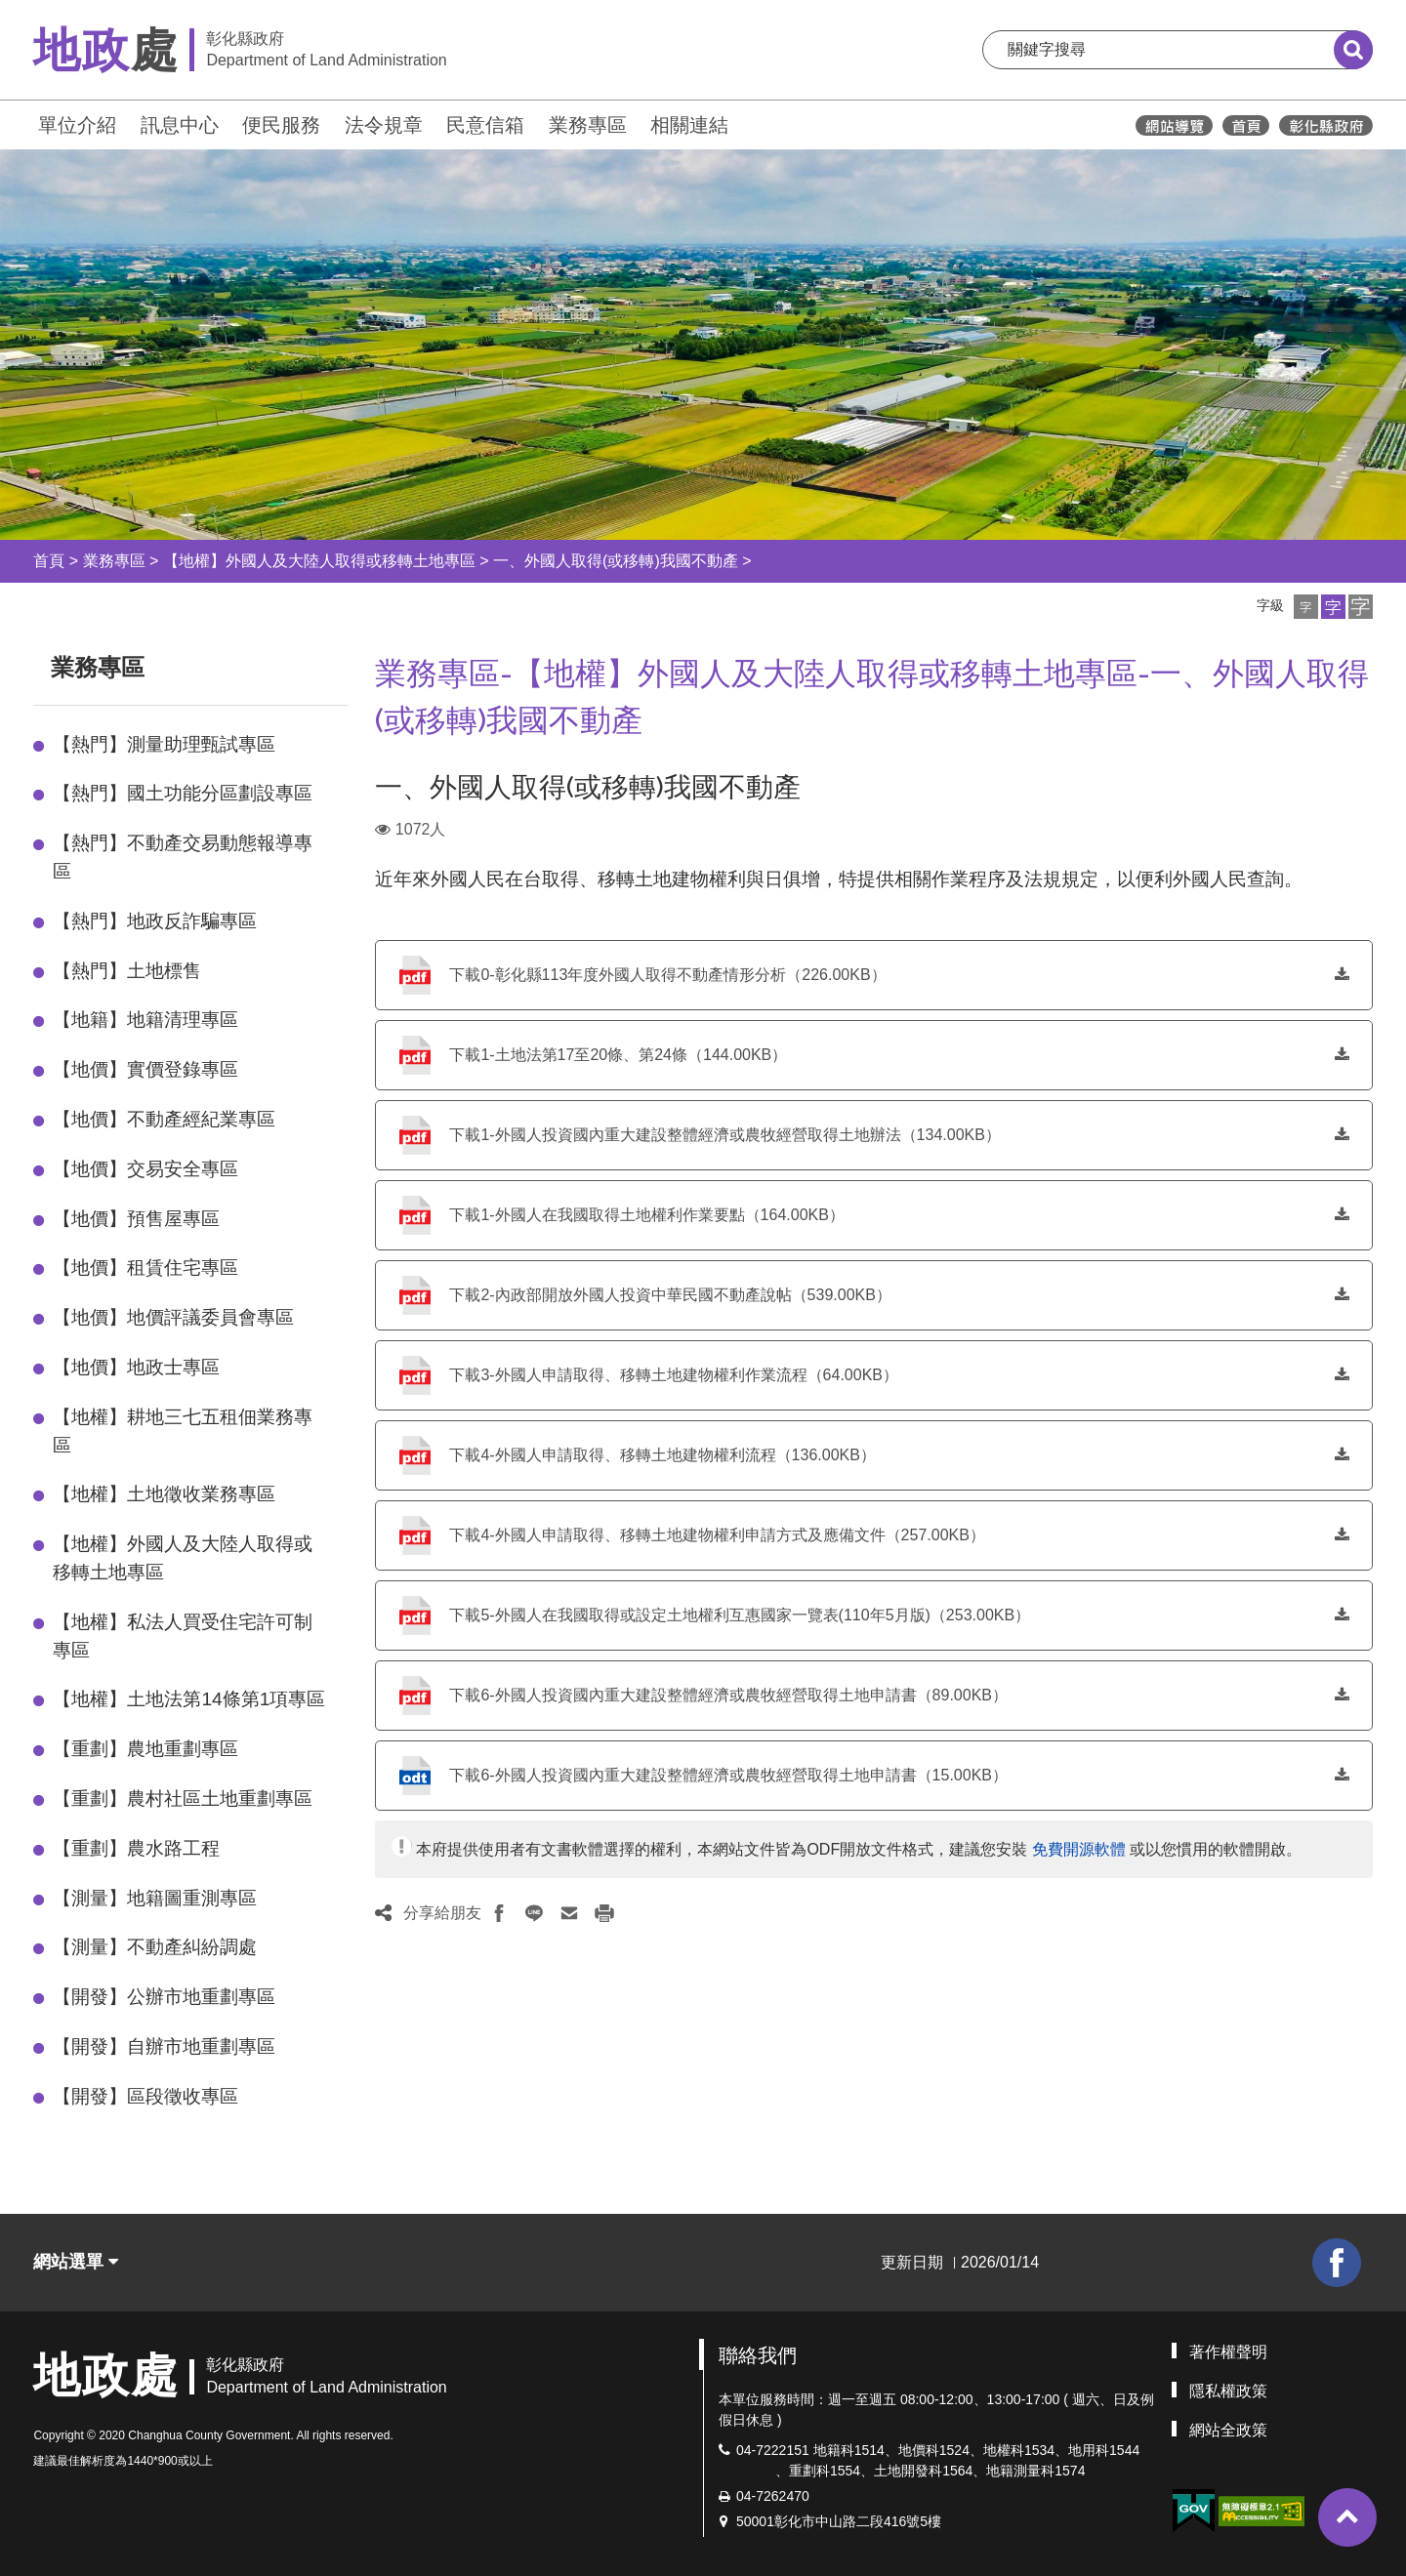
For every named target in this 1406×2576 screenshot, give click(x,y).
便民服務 (281, 125)
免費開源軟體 (1079, 1849)
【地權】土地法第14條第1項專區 (189, 1699)
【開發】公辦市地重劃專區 (164, 1996)
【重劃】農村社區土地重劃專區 (182, 1798)
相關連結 (689, 125)
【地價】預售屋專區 (136, 1218)
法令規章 (384, 125)
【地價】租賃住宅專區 (145, 1267)
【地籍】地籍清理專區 (145, 1019)
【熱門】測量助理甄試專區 (164, 744)
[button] (1306, 606)
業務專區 (588, 125)
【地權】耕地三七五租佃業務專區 (182, 1431)
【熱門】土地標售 (127, 971)
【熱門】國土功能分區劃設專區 (182, 793)
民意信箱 (485, 125)
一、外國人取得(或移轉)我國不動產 (615, 560)
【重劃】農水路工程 (136, 1848)
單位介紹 (77, 125)
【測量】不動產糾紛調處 (155, 1947)
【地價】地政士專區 (136, 1367)
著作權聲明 (1228, 2352)
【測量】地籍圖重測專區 (155, 1898)
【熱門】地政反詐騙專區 (155, 921)
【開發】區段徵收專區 (145, 2096)
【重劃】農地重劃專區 (145, 1748)
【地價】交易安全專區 (145, 1169)
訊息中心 (180, 125)
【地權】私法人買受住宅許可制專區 (182, 1636)
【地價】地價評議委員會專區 (173, 1317)
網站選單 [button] (75, 2261)
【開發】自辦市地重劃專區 (164, 2046)
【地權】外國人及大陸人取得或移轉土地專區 (319, 560)
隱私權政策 (1228, 2391)
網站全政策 (1228, 2430)
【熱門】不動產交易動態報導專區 (182, 857)
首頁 (48, 560)
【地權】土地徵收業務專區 (164, 1494)
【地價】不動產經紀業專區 (164, 1119)
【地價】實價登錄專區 (145, 1069)
